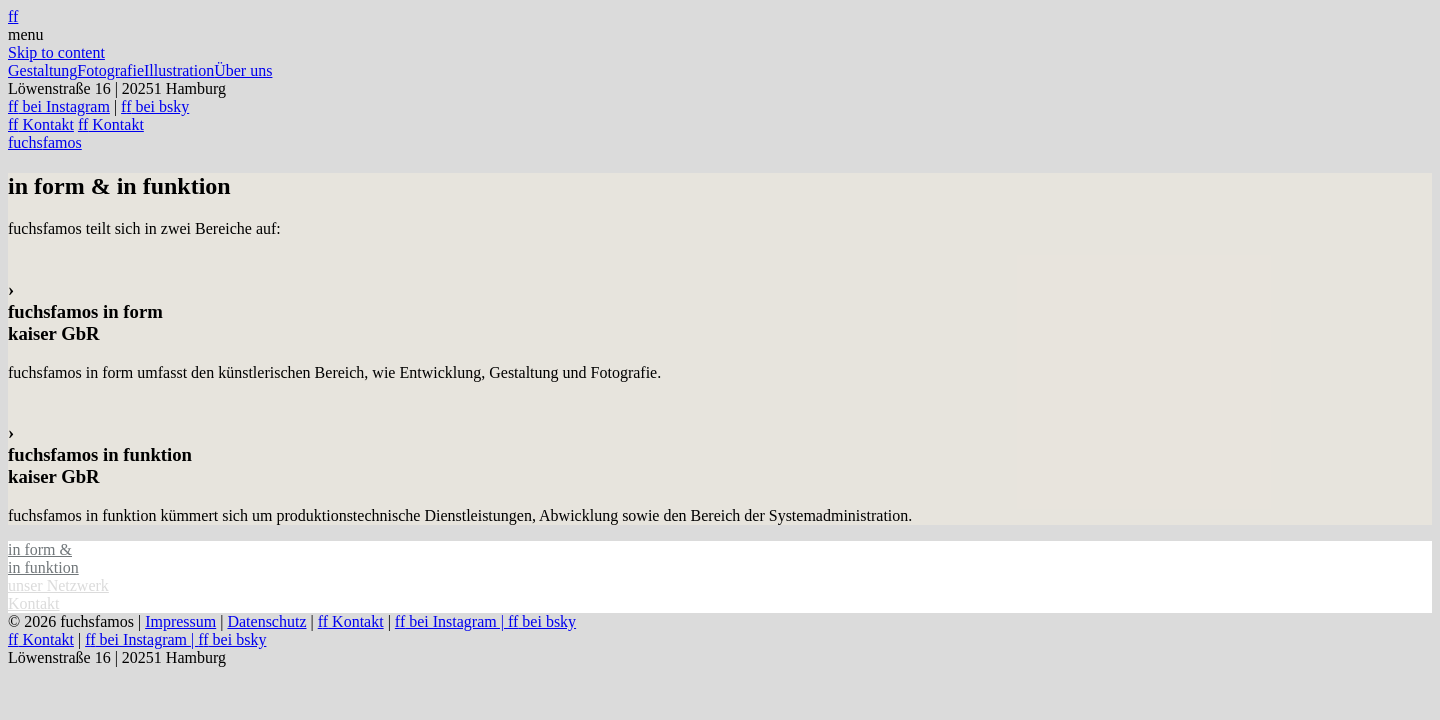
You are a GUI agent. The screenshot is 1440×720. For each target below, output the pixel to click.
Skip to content (56, 52)
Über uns (243, 70)
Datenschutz (266, 621)
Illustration (179, 70)
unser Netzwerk (58, 585)
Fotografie (110, 70)
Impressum (180, 621)
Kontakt (41, 124)
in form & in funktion (43, 558)
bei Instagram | (451, 621)
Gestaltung (42, 70)
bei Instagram (59, 106)
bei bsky (155, 106)
